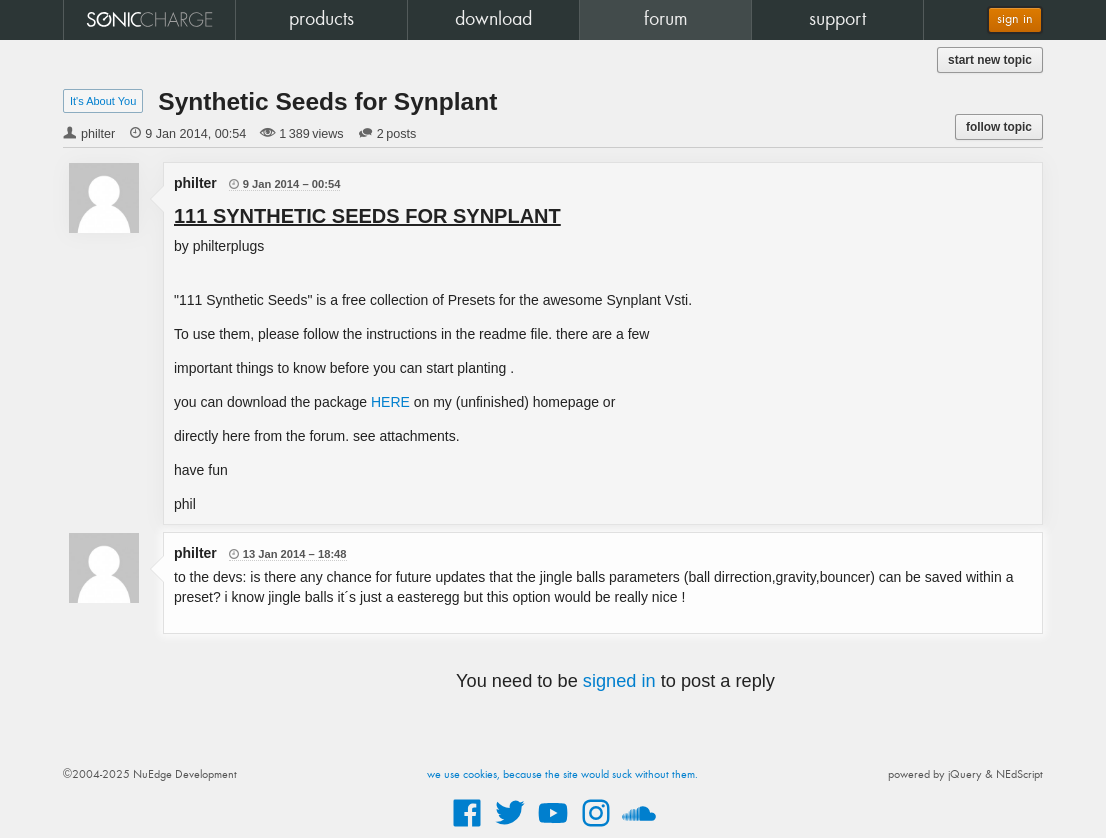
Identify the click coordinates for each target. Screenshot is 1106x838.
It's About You (103, 101)
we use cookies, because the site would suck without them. (562, 775)
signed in (619, 681)
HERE (390, 402)
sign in (1015, 19)
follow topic (999, 127)
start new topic (990, 60)
